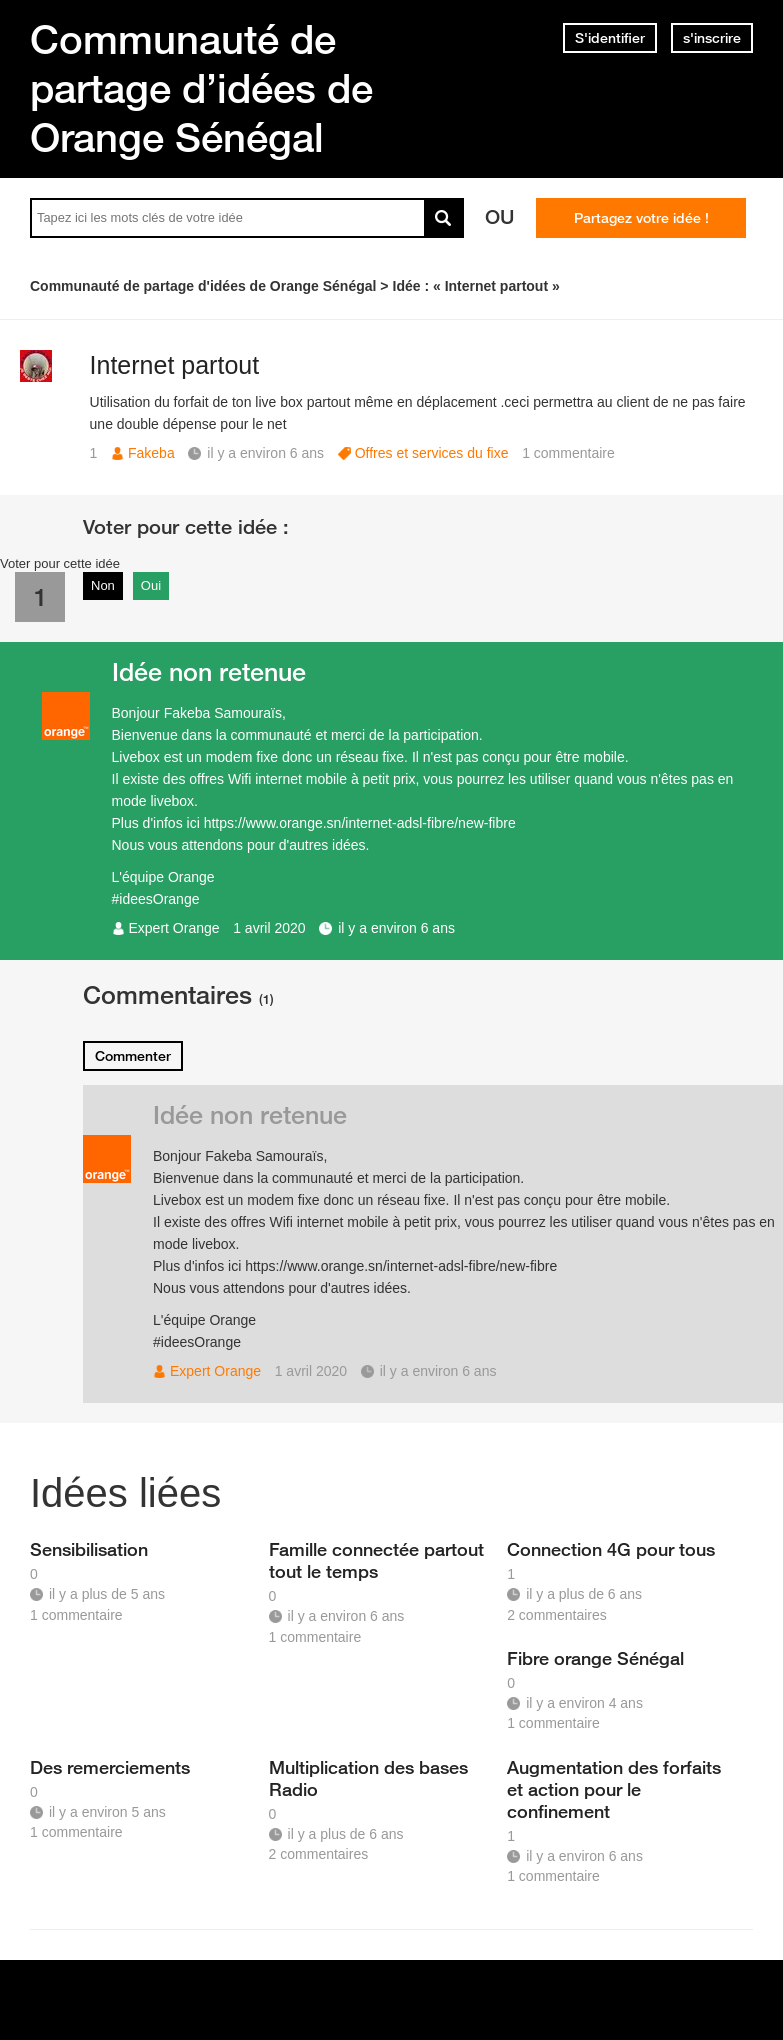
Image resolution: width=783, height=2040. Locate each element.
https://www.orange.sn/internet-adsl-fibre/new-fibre (360, 823)
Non (103, 585)
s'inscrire (712, 38)
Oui (151, 585)
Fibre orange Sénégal (595, 1658)
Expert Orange (174, 928)
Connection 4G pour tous (611, 1549)
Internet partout (175, 365)
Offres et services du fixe (432, 453)
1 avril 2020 (269, 928)
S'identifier (610, 38)
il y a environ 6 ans (396, 928)
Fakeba (151, 453)
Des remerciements (110, 1767)
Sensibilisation (89, 1549)
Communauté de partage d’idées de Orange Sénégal (201, 88)
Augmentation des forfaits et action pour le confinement (614, 1789)
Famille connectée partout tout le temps (376, 1560)
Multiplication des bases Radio (368, 1778)
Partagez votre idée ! (641, 218)
